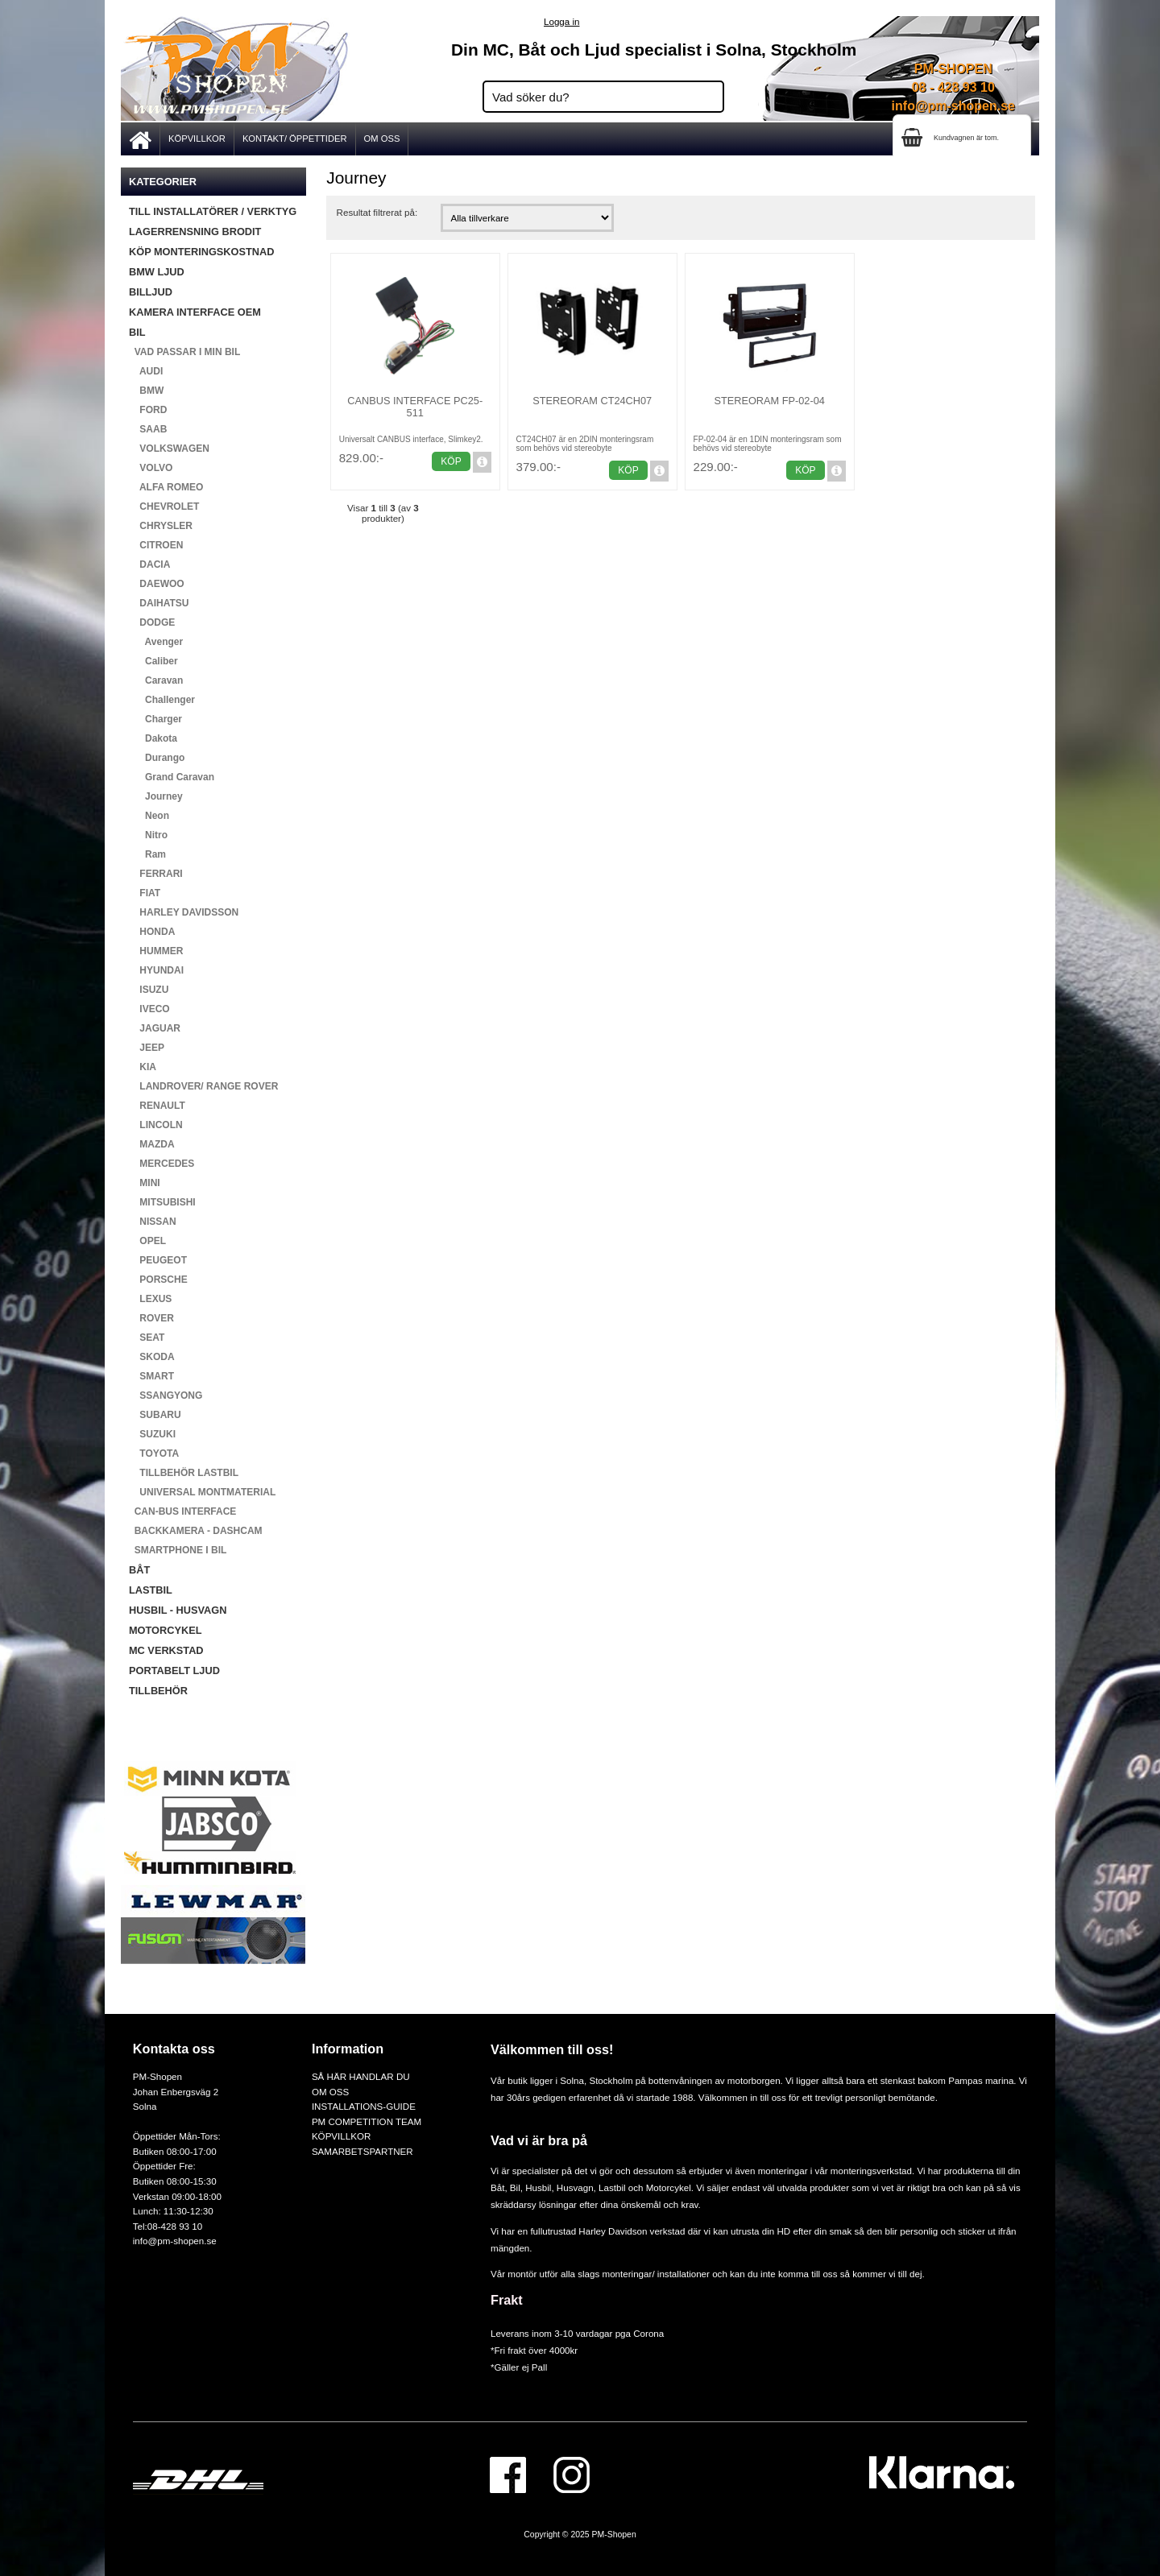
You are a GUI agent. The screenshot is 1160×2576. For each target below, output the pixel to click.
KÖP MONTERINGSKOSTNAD (201, 252)
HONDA (152, 931)
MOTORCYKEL (165, 1630)
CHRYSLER (161, 525)
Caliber (153, 661)
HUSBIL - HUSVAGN (177, 1610)
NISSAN (152, 1221)
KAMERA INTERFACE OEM (195, 312)
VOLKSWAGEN (169, 448)
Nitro (148, 835)
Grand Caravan (171, 777)
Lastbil (613, 2187)
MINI (144, 1183)
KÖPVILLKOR (197, 138)
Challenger (162, 699)
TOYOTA (154, 1453)
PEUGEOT (158, 1260)
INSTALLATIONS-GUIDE (364, 2106)
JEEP (146, 1047)
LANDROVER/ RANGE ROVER (203, 1086)
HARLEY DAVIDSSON (183, 912)
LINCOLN (156, 1125)
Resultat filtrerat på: (377, 212)
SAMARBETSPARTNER (362, 2151)
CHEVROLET (164, 506)
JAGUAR (154, 1028)
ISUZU (148, 989)
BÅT (139, 1570)
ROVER (151, 1318)
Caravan (156, 680)
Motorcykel (668, 2187)
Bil (515, 2187)
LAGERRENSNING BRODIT (195, 231)
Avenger (156, 641)
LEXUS (150, 1299)
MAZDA (152, 1144)
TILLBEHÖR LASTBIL (183, 1472)
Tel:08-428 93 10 (167, 2226)
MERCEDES (161, 1163)
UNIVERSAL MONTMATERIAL (202, 1492)
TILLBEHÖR (158, 1691)
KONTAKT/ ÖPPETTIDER (294, 138)
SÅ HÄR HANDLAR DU (361, 2076)
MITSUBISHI (162, 1202)
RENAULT (157, 1105)
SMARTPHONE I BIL (177, 1550)
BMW (146, 390)
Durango (156, 757)
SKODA (152, 1356)
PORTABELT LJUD (174, 1670)
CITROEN (156, 545)
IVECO (149, 1009)
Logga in (561, 21)
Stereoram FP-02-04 (769, 401)
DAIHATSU (158, 603)
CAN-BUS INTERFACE (182, 1511)
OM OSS (382, 138)
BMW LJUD (156, 272)
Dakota (153, 738)
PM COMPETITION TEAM (366, 2121)
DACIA (149, 564)
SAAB (148, 429)
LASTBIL (150, 1590)
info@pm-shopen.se (953, 106)
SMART (151, 1376)
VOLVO (150, 467)
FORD (148, 410)
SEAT (146, 1337)
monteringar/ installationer (656, 2273)
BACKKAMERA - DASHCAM (196, 1530)
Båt (497, 2187)
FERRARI (156, 873)
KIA (142, 1067)
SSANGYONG (165, 1395)
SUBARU (155, 1414)
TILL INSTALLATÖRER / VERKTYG (212, 211)
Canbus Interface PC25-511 (415, 407)
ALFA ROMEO (166, 487)
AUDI (146, 371)
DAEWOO (156, 583)
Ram (147, 854)
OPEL (147, 1241)
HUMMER (156, 951)
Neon (149, 815)
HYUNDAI (156, 970)
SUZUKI (152, 1434)
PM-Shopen (614, 2534)
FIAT (144, 893)
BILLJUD (150, 292)
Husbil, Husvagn (559, 2187)
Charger (155, 719)
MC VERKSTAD (166, 1650)
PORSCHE (158, 1279)
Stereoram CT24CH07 (592, 401)
